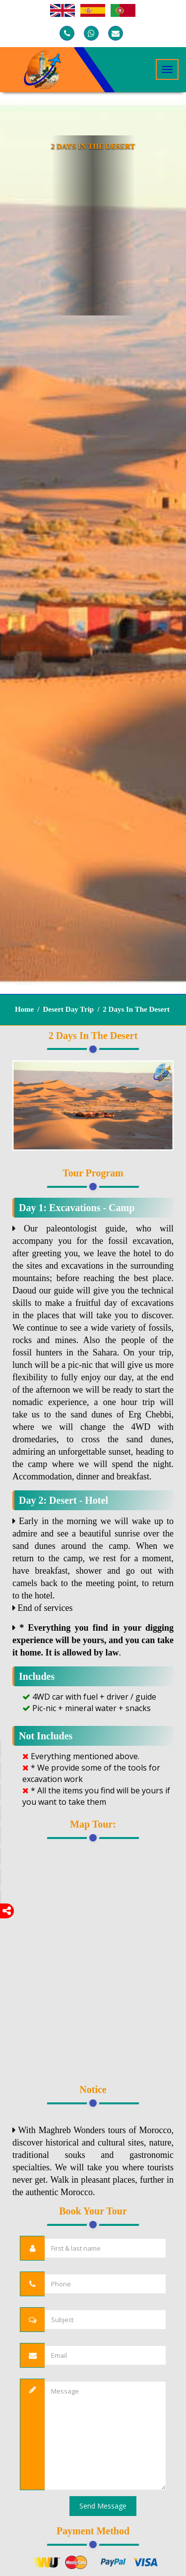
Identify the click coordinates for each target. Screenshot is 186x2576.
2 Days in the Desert (136, 1009)
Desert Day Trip (68, 1009)
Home (24, 1009)
